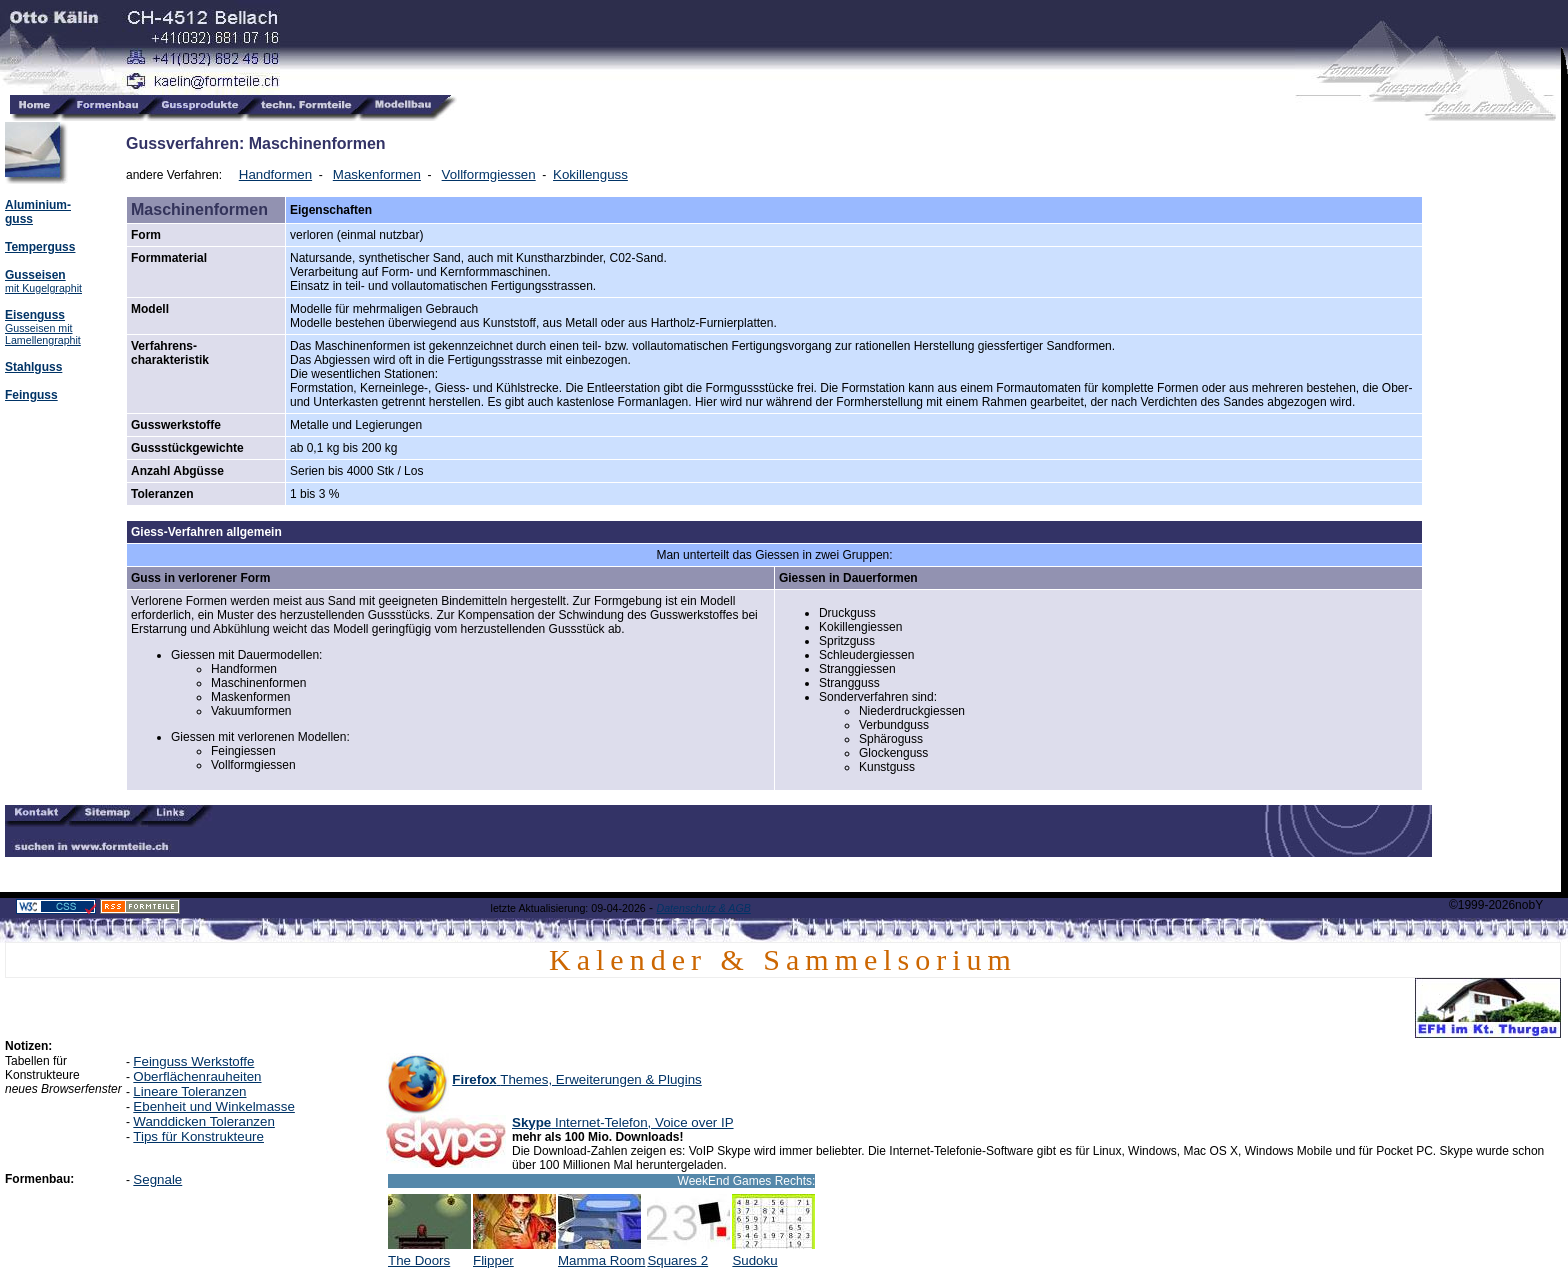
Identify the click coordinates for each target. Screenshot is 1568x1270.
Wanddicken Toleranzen (204, 1121)
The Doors (429, 1254)
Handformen (275, 174)
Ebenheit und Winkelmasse (214, 1106)
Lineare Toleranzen (189, 1091)
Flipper (514, 1254)
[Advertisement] (1496, 422)
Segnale (157, 1179)
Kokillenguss (590, 174)
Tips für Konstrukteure (198, 1136)
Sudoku (773, 1254)
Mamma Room (601, 1254)
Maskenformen (377, 174)
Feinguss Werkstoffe (193, 1061)
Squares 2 (688, 1254)
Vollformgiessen (489, 174)
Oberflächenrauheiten (197, 1076)
